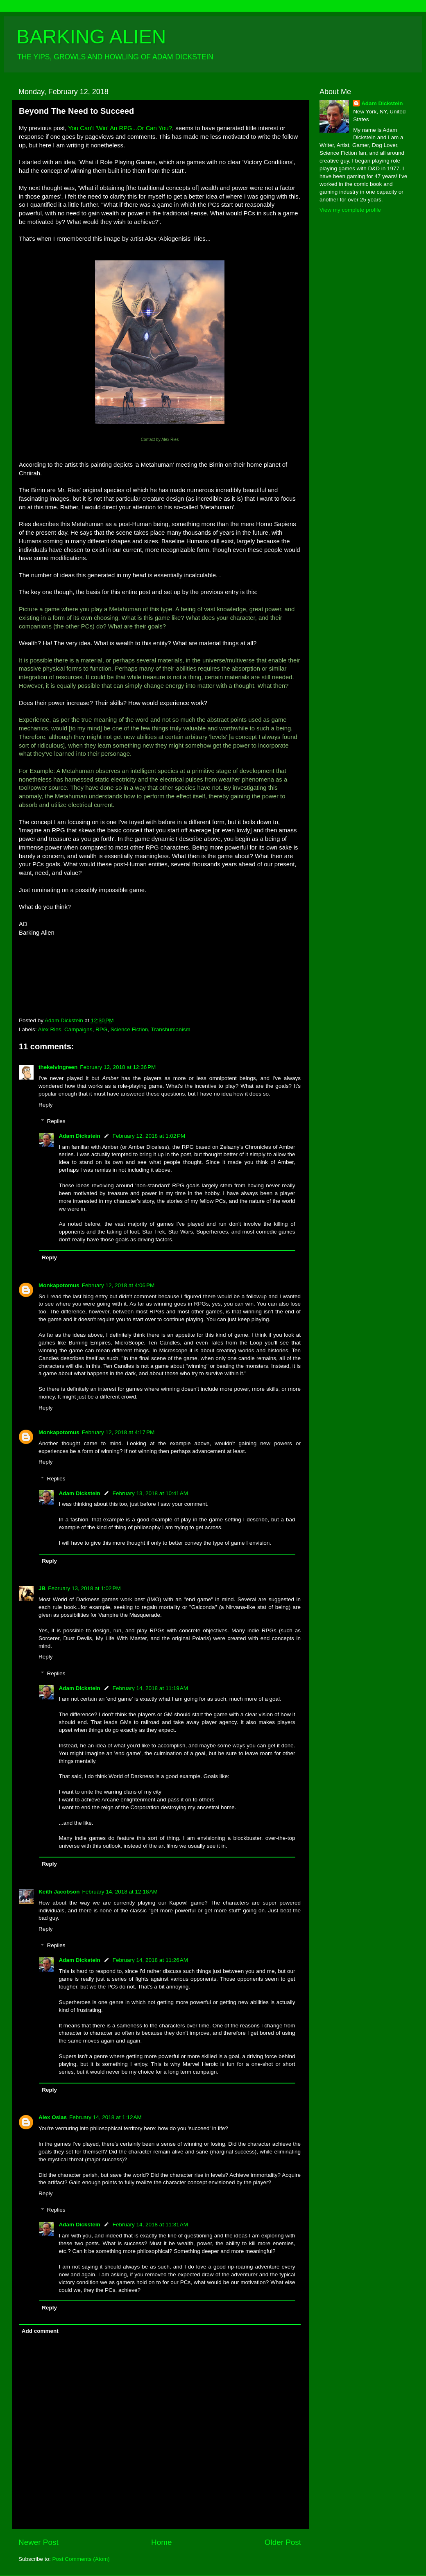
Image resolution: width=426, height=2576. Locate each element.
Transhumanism (170, 1029)
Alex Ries (49, 1029)
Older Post (283, 2542)
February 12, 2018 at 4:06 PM (118, 1285)
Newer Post (38, 2542)
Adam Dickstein (79, 1136)
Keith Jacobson (59, 1892)
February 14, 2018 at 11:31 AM (150, 2224)
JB (42, 1588)
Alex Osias (53, 2117)
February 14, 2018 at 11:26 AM (150, 1960)
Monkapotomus (59, 1285)
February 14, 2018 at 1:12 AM (105, 2117)
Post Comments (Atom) (81, 2559)
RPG (101, 1029)
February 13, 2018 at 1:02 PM (84, 1588)
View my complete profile (350, 210)
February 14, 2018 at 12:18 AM (120, 1892)
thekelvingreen (58, 1067)
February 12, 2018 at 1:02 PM (149, 1136)
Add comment (40, 2331)
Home (161, 2542)
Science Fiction (129, 1029)
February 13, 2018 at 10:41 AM (150, 1493)
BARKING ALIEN (91, 36)
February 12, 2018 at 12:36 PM (118, 1067)
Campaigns (78, 1029)
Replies (56, 1121)
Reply (46, 1105)
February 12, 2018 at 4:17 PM (118, 1432)
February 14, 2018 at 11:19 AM (150, 1688)
